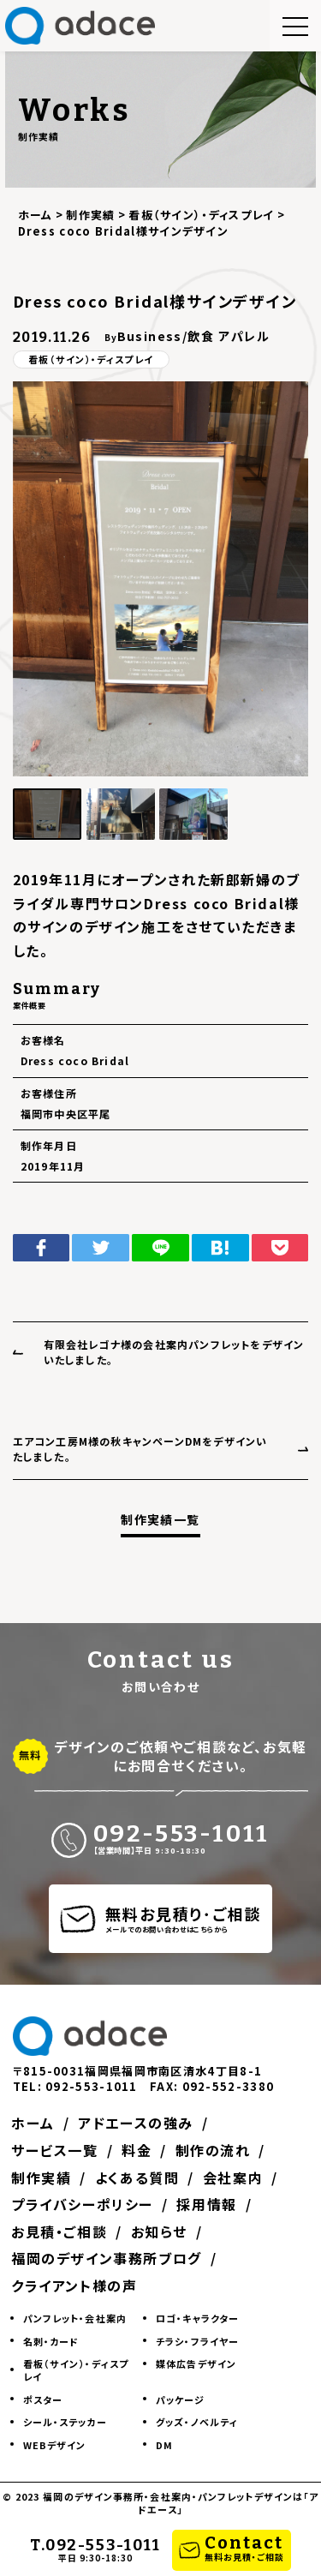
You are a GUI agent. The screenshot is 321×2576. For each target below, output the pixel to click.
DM (164, 2445)
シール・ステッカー (65, 2422)
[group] (161, 578)
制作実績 (43, 2177)
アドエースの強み (140, 2122)
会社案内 (240, 2177)
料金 (141, 2150)
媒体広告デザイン (196, 2363)
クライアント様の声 (76, 2285)
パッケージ (180, 2399)
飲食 (200, 335)
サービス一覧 (56, 2150)
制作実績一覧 (160, 1520)
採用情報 (211, 2204)
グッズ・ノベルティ (197, 2422)
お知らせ (162, 2231)
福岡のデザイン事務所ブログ (108, 2258)
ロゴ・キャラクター (197, 2318)
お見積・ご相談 (61, 2231)
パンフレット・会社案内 (75, 2318)
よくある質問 (140, 2177)
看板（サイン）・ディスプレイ (90, 359)
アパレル (244, 335)
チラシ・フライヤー (197, 2341)
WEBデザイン (54, 2445)
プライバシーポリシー (84, 2204)
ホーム (34, 2122)
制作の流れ (219, 2150)
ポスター (42, 2399)
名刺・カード (51, 2341)
